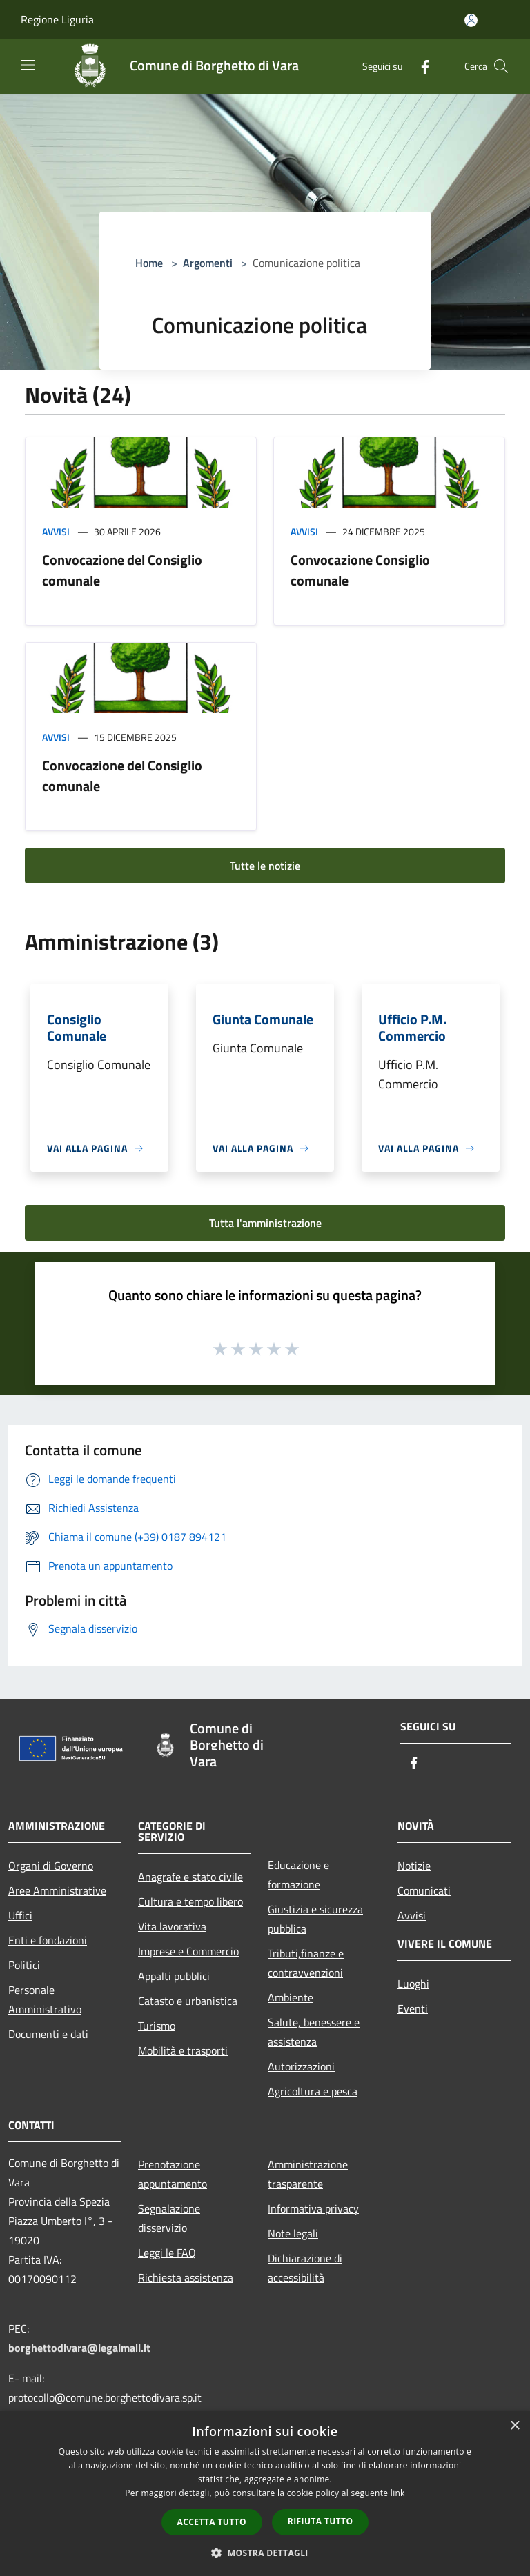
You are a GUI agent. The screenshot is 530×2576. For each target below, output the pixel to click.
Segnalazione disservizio (169, 2218)
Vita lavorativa (172, 1926)
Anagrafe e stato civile (190, 1876)
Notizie (414, 1865)
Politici (24, 1965)
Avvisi (56, 531)
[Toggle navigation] (27, 65)
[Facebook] (419, 66)
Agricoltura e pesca (312, 2091)
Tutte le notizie (265, 865)
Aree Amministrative (57, 1890)
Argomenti (208, 262)
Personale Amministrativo (44, 1999)
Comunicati (424, 1890)
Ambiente (290, 1997)
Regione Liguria (57, 19)
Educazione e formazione (298, 1875)
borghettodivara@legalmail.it (79, 2347)
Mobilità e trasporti (183, 2050)
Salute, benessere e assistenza (314, 2032)
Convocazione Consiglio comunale (360, 570)
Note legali (293, 2233)
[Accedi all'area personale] (471, 20)
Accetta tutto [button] (211, 2522)
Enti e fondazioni (47, 1940)
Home (149, 262)
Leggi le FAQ (167, 2252)
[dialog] (265, 2493)
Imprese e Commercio (188, 1951)
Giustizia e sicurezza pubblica (315, 1919)
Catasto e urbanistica (187, 2001)
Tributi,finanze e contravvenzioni (306, 1963)
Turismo (156, 2025)
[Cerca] (501, 66)
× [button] (514, 2426)
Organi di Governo (50, 1865)
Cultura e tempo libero (190, 1901)
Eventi (413, 2008)
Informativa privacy (313, 2208)
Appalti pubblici (174, 1976)
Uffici (20, 1915)
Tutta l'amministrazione (265, 1223)
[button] (265, 2552)
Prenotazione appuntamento (172, 2174)
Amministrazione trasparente (308, 2174)
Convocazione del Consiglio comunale (122, 570)
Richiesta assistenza (185, 2277)
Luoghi (413, 1983)
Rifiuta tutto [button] (320, 2521)
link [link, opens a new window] (398, 2493)
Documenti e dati (48, 2034)
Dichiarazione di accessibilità (305, 2268)
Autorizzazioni (301, 2066)
